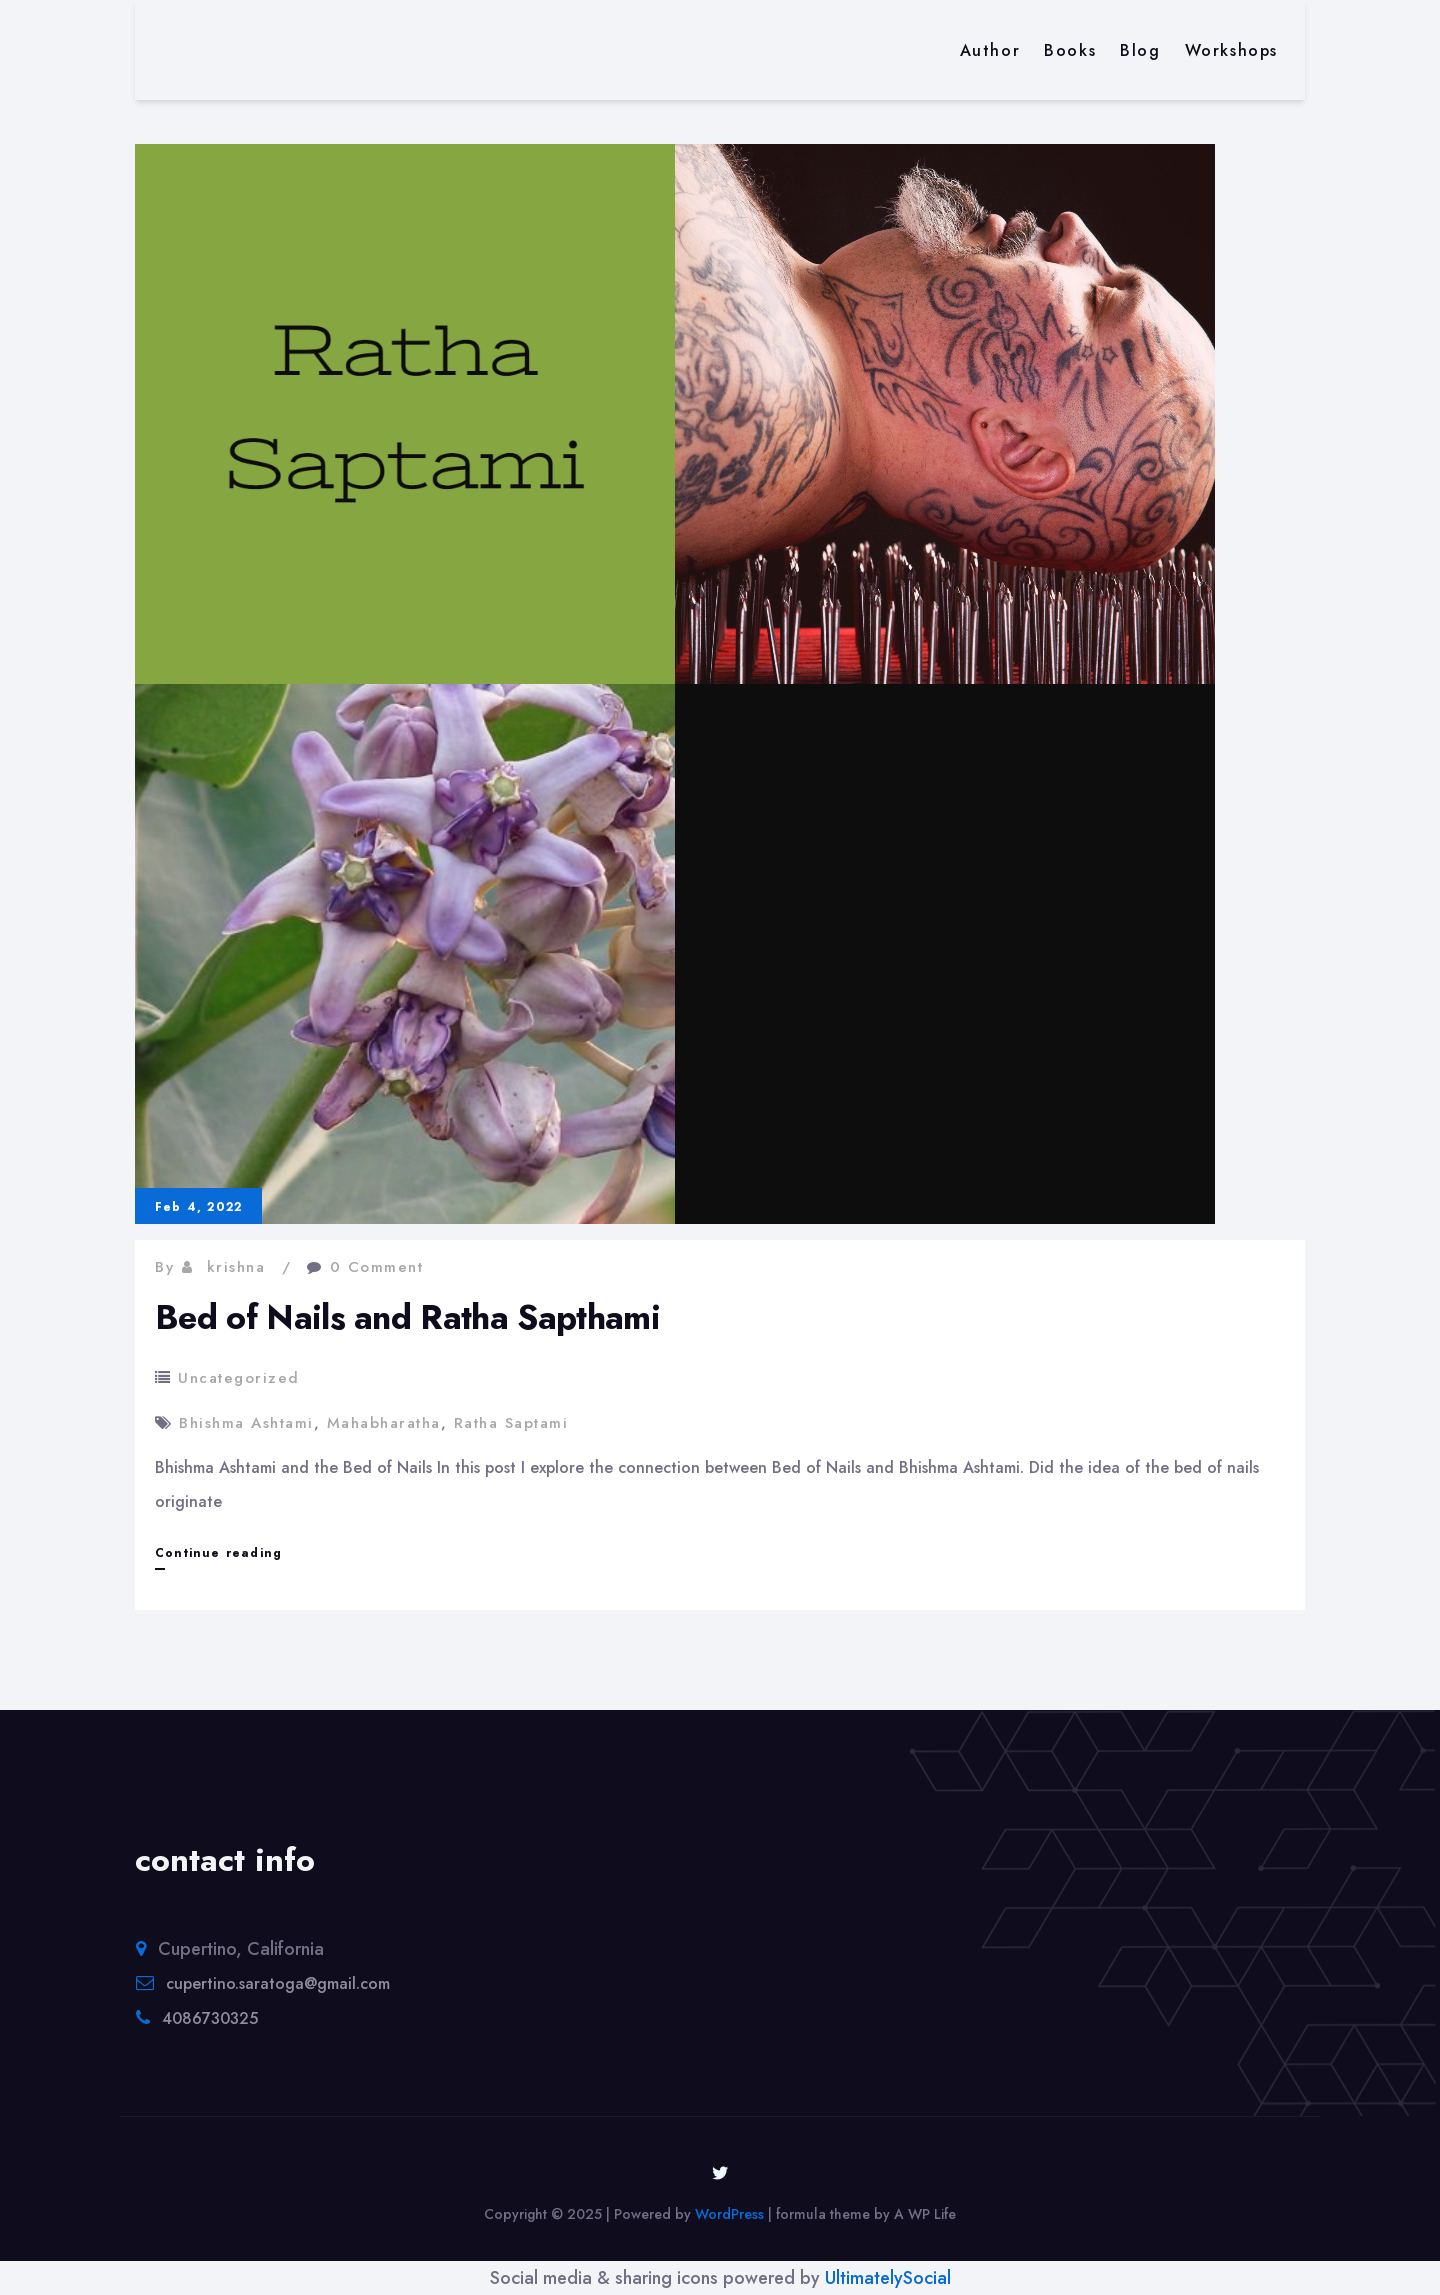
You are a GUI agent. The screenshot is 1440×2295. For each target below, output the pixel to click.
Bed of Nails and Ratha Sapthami (407, 1317)
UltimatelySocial (888, 2278)
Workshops (1231, 50)
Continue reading (218, 1553)
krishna (236, 1267)
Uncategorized (239, 1378)
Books (1070, 50)
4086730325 (210, 2018)
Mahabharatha (384, 1423)
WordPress (729, 2214)
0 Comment (377, 1267)
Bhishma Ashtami (246, 1423)
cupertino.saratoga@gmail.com (278, 1983)
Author (990, 50)
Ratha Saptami (511, 1423)
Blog (1140, 50)
